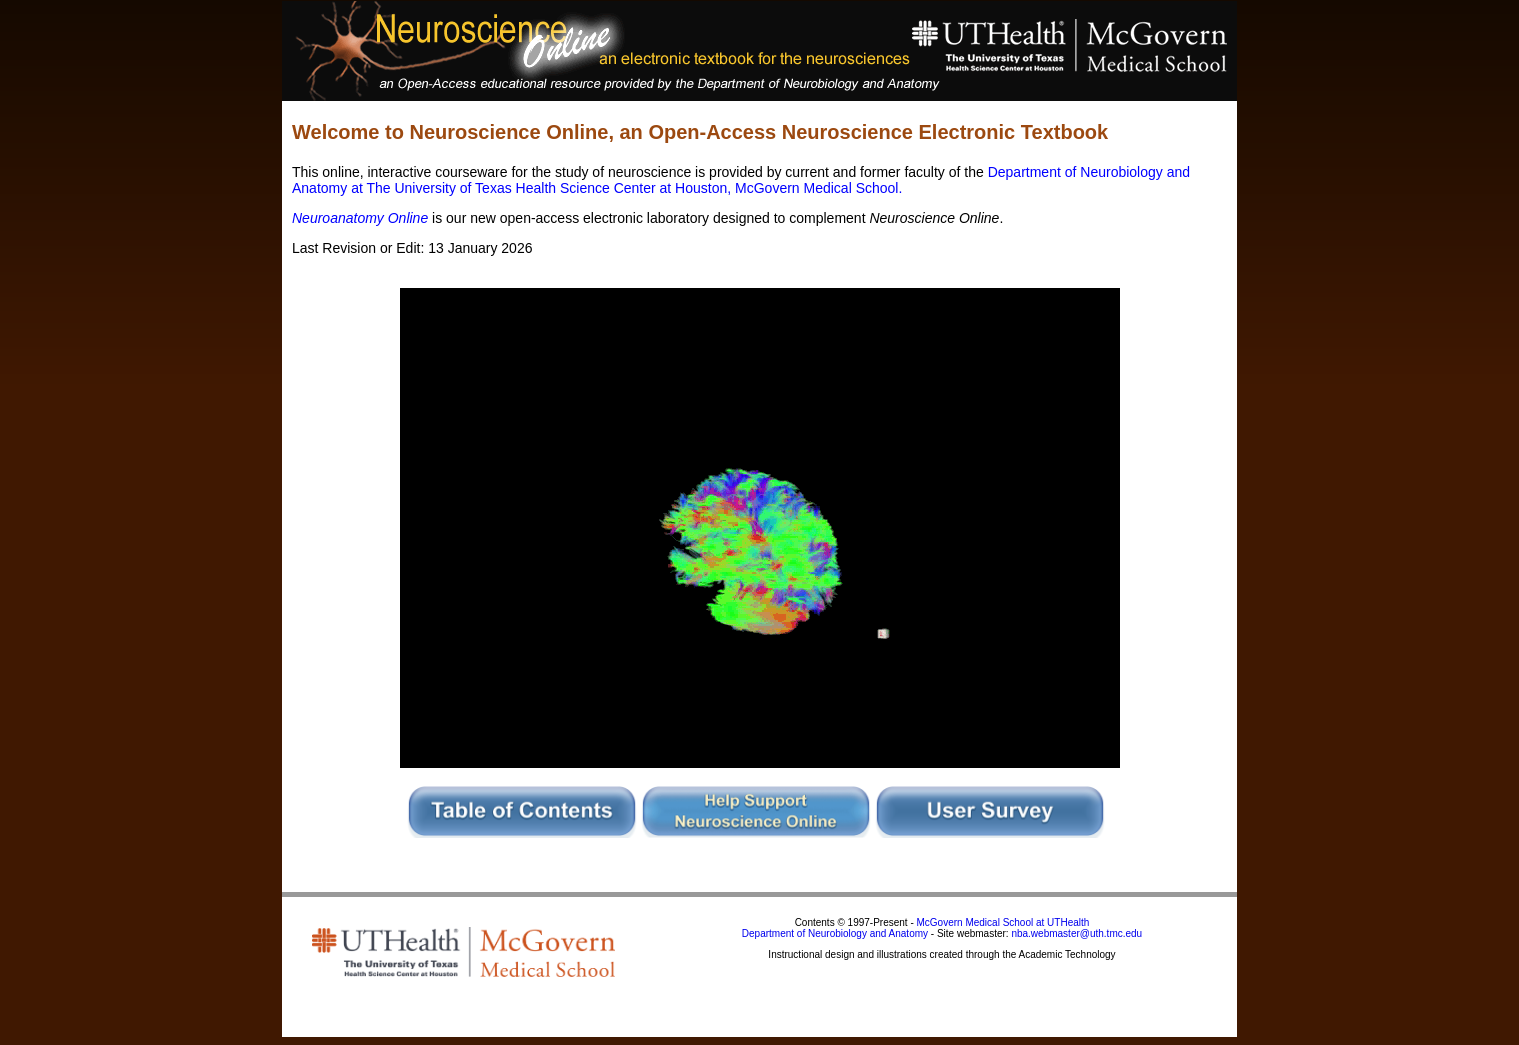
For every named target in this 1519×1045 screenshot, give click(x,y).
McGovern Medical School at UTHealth (1003, 922)
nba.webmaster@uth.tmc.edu (1076, 933)
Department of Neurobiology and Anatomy (835, 933)
